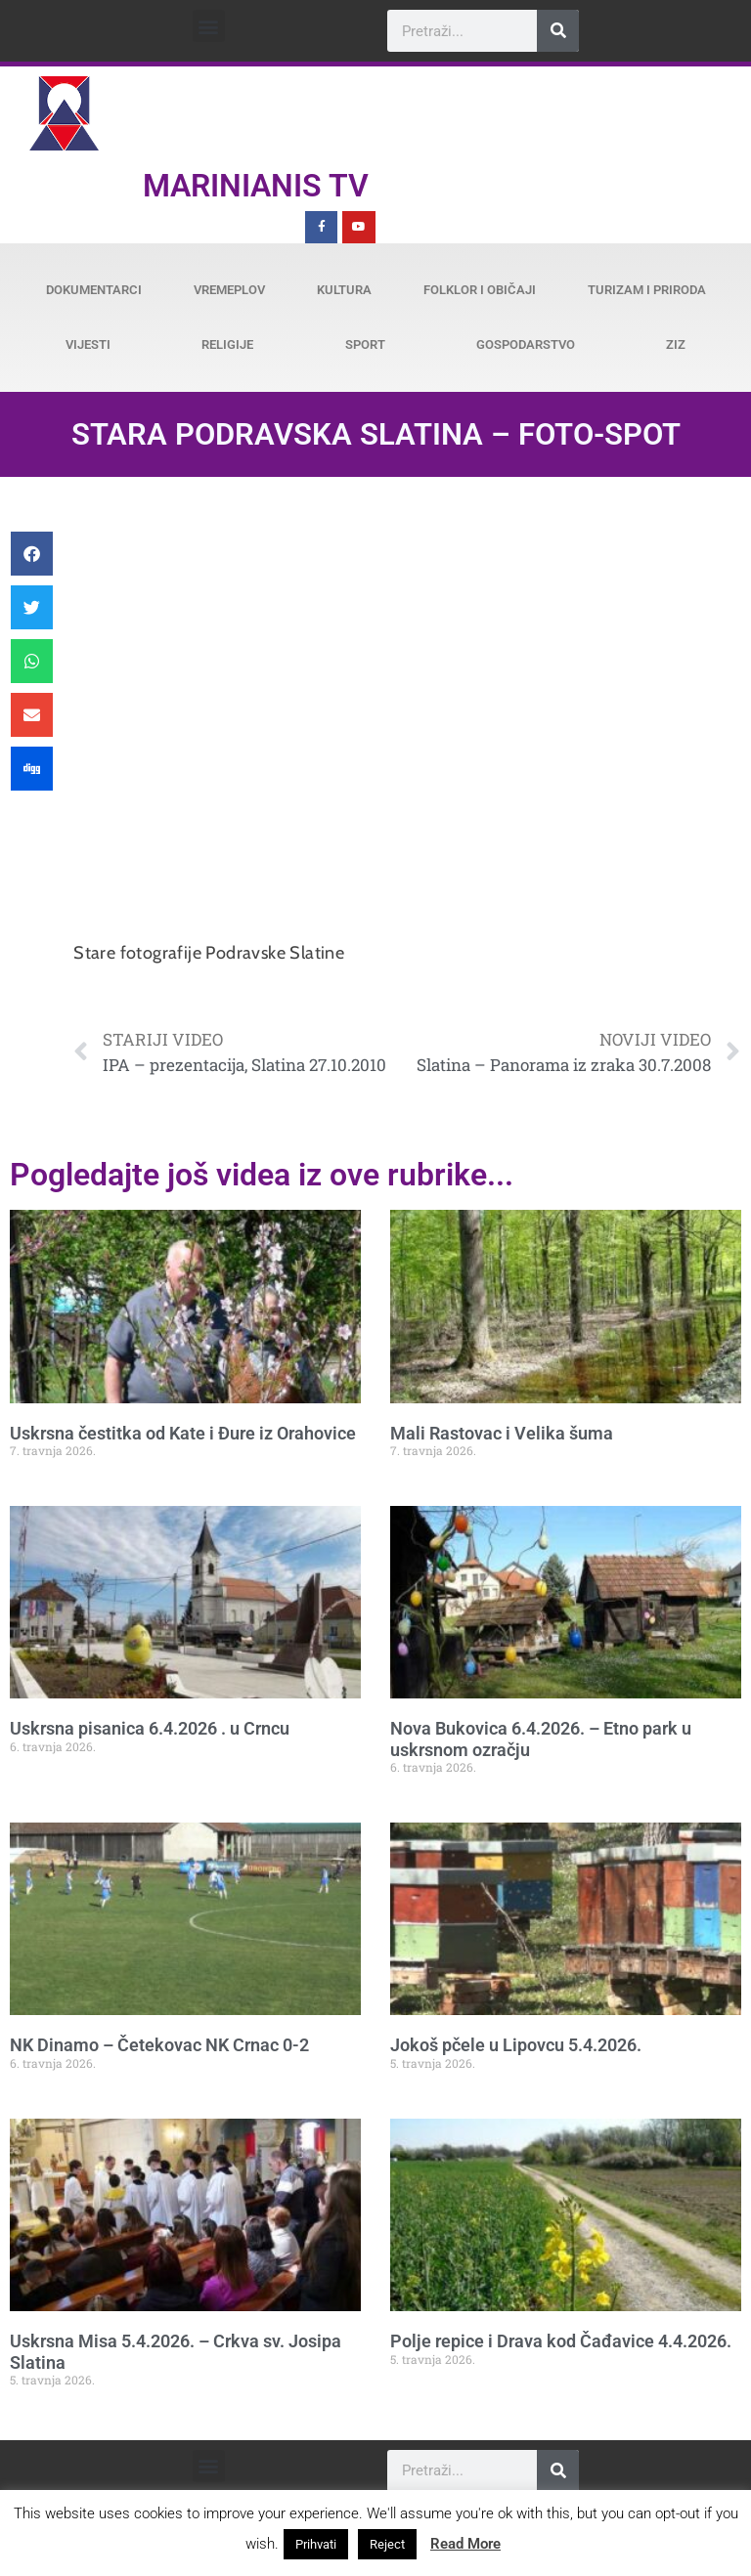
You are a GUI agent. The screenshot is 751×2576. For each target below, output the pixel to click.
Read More (465, 2544)
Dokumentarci (94, 289)
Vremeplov (229, 289)
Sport (365, 344)
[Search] (558, 31)
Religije (227, 344)
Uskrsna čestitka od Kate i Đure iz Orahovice (183, 1433)
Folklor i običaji (479, 289)
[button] (209, 26)
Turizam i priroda (647, 289)
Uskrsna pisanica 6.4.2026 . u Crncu (149, 1728)
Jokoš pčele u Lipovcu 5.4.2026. (515, 2045)
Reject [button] (387, 2544)
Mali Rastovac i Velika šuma (501, 1433)
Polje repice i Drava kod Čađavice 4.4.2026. (560, 2341)
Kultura (344, 289)
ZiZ (675, 344)
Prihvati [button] (315, 2544)
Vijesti (88, 344)
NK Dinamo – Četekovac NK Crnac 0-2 (159, 2045)
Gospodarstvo (525, 344)
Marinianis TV (256, 185)
